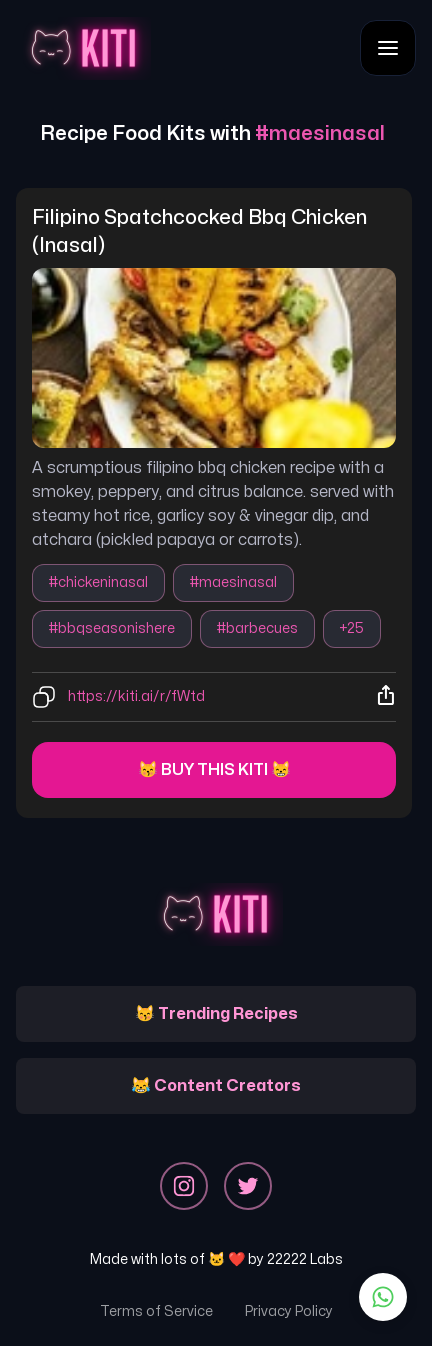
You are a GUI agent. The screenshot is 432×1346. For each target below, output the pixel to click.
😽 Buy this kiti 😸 (214, 770)
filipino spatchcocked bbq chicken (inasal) (201, 231)
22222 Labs (305, 1259)
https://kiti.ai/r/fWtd (136, 696)
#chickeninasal (98, 582)
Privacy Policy (289, 1311)
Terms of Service (156, 1311)
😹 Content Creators (216, 1086)
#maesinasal (233, 582)
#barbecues (257, 628)
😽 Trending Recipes (216, 1014)
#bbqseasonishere (112, 628)
